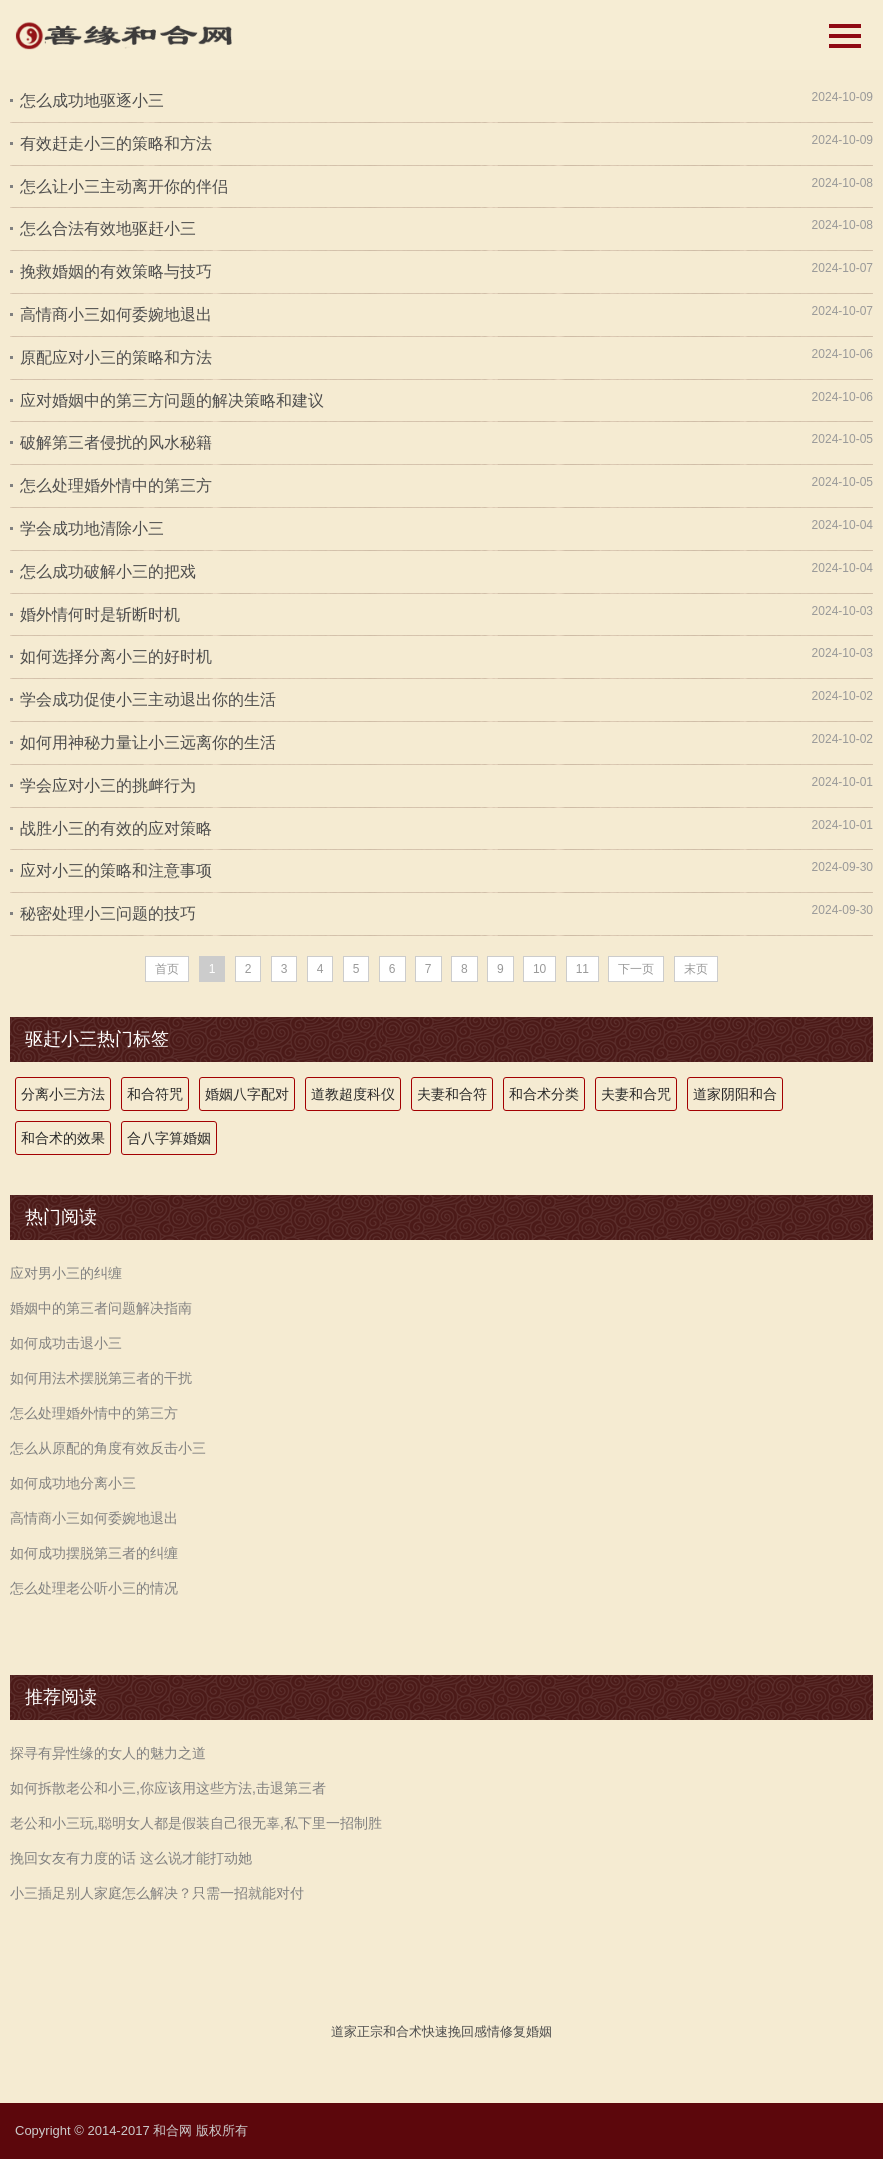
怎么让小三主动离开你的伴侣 (124, 186)
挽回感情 (474, 2031)
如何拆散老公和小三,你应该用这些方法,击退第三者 (168, 1788)
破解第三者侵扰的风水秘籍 (116, 442)
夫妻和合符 (452, 1094)
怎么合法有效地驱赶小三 (108, 228)
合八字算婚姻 (169, 1138)
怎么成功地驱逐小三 (92, 100)
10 (539, 969)
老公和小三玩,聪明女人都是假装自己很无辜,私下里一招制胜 (196, 1823)
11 (582, 969)
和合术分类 (544, 1094)
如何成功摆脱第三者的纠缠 (94, 1553)
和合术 (402, 2031)
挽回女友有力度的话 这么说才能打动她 (131, 1858)
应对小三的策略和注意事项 (116, 870)
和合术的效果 (63, 1138)
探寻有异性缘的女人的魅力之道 (108, 1753)
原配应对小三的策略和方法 (116, 357)
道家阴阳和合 (735, 1094)
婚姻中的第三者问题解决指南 (101, 1308)
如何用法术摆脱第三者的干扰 (101, 1378)
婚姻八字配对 (247, 1094)
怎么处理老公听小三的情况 (94, 1588)
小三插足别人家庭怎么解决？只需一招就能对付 (157, 1893)
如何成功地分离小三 (73, 1483)
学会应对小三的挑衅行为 (108, 785)
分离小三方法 (63, 1094)
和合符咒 (155, 1094)
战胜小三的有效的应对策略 (116, 828)
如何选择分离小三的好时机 (116, 656)
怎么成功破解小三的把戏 (108, 571)
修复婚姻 (526, 2031)
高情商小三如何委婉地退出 (116, 314)
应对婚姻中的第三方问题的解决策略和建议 (172, 400)
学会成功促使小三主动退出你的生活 (148, 699)
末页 (696, 969)
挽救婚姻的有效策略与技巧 (116, 271)
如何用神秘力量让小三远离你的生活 (148, 742)
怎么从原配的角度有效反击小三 (108, 1448)
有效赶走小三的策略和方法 (116, 143)
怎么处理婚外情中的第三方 (116, 485)
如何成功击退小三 (66, 1343)
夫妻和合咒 (636, 1094)
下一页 (636, 969)
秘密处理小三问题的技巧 (108, 913)
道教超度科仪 (353, 1094)
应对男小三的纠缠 (66, 1273)
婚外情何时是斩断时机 (100, 614)
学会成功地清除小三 (92, 528)
